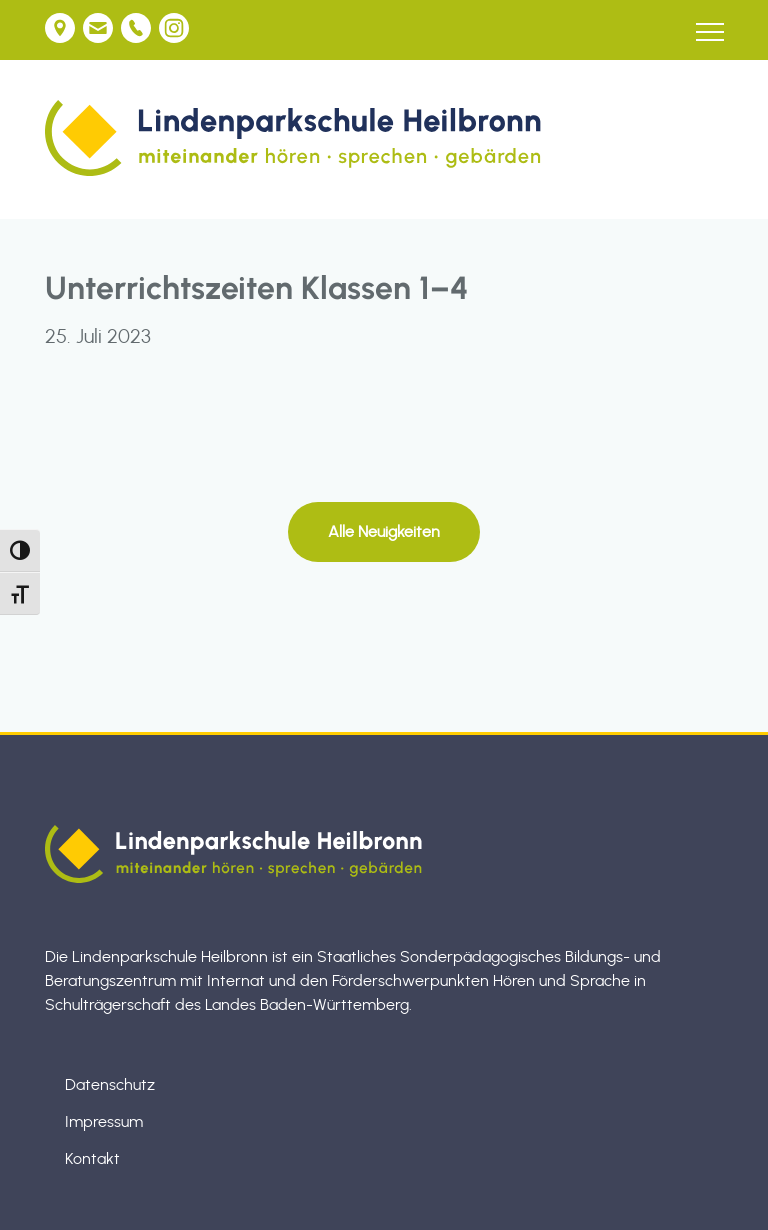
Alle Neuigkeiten (384, 532)
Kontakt (92, 1159)
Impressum (104, 1122)
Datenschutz (110, 1085)
